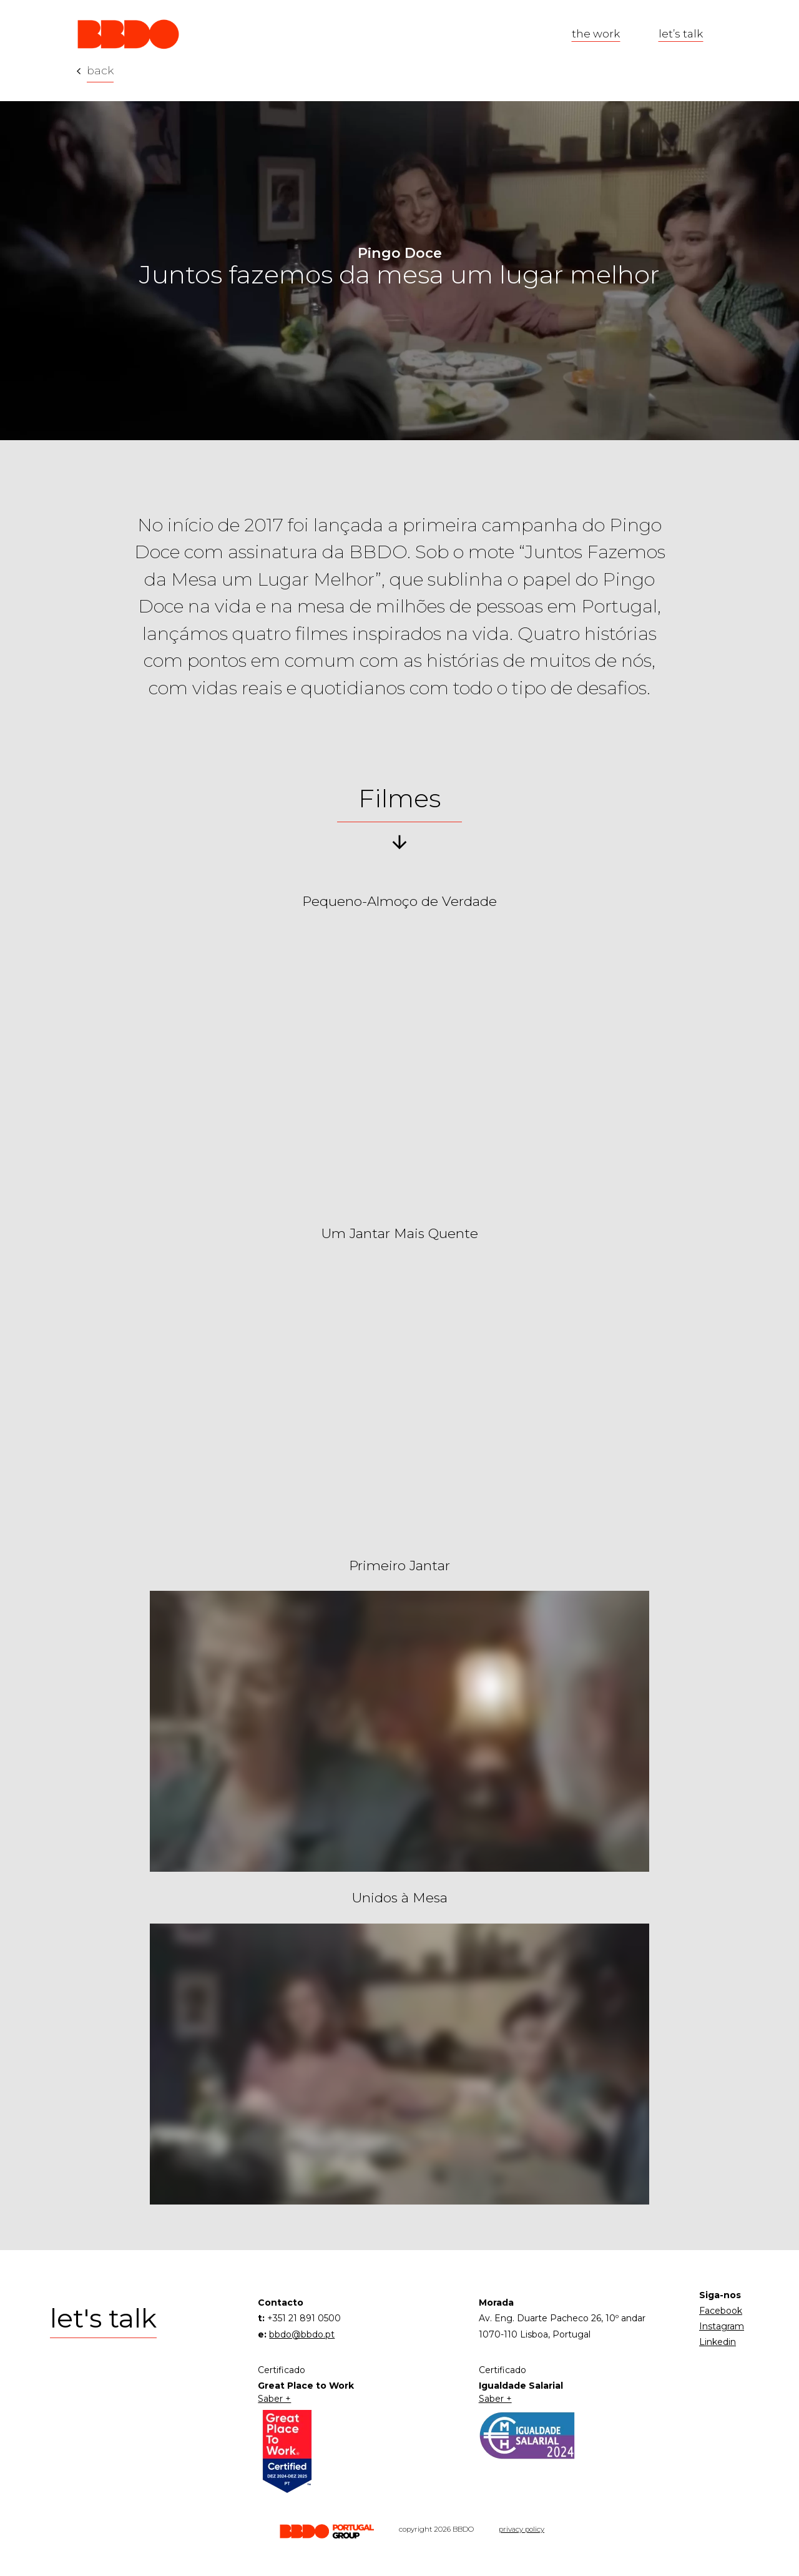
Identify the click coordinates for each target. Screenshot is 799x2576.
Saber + (274, 2399)
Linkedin (717, 2341)
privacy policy (521, 2529)
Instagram (721, 2326)
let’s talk (681, 33)
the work (596, 33)
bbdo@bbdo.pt (302, 2334)
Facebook (720, 2310)
